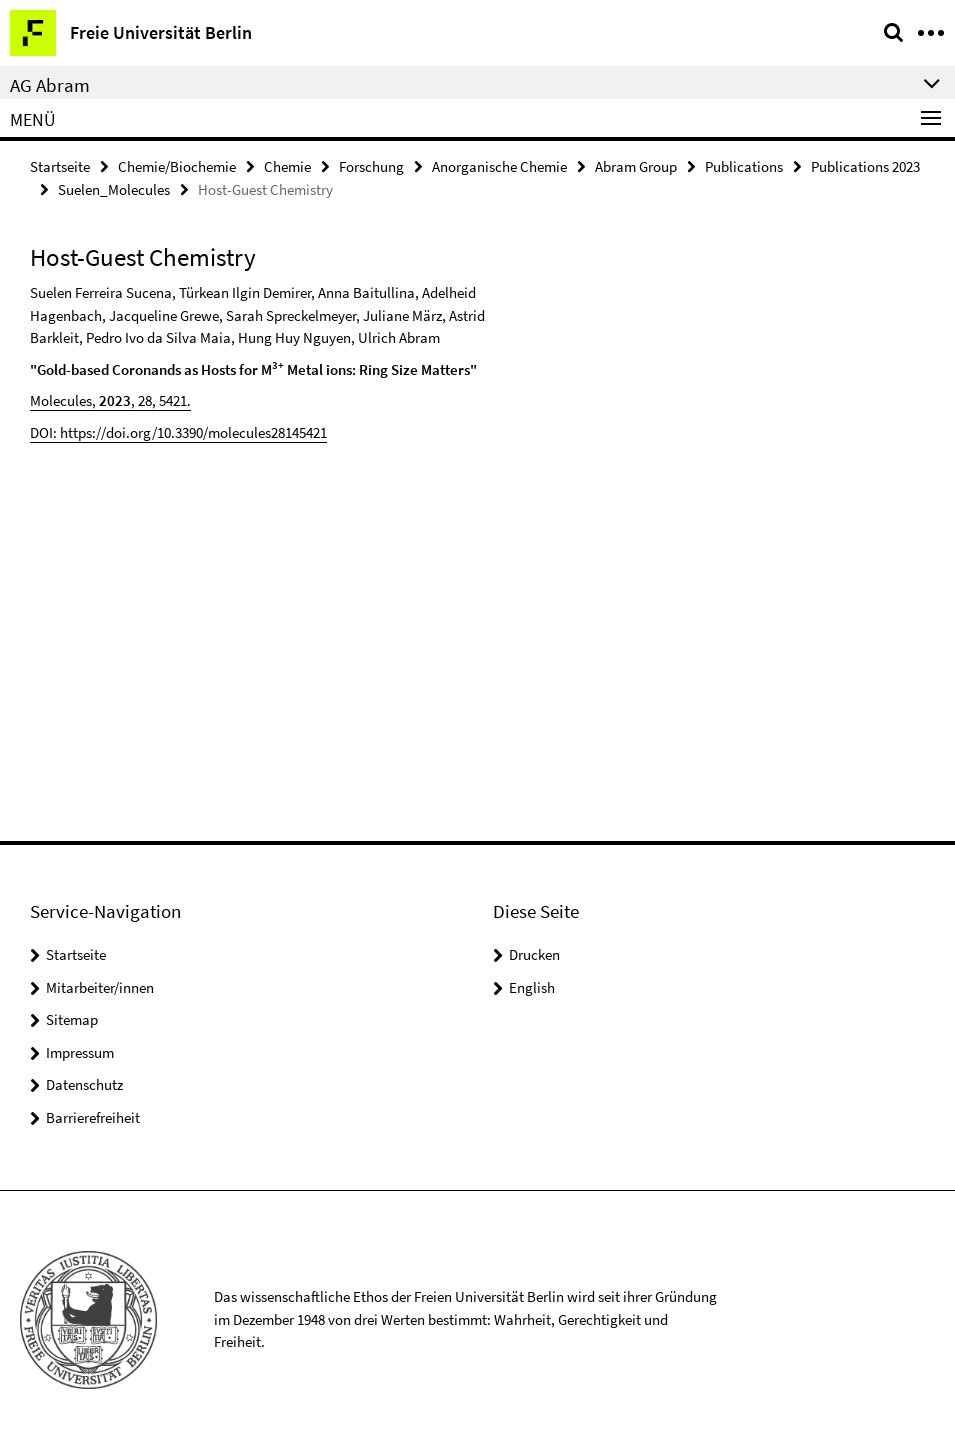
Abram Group (636, 166)
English (532, 987)
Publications (744, 166)
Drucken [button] (534, 954)
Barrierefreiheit (93, 1117)
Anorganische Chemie (499, 166)
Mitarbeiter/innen (100, 987)
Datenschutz (84, 1084)
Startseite (60, 166)
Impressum (80, 1052)
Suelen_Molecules (114, 189)
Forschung (371, 166)
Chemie (287, 166)
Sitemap (72, 1019)
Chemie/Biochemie (177, 166)
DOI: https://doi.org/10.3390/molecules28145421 (178, 432)
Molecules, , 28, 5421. (110, 400)
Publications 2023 (865, 166)
